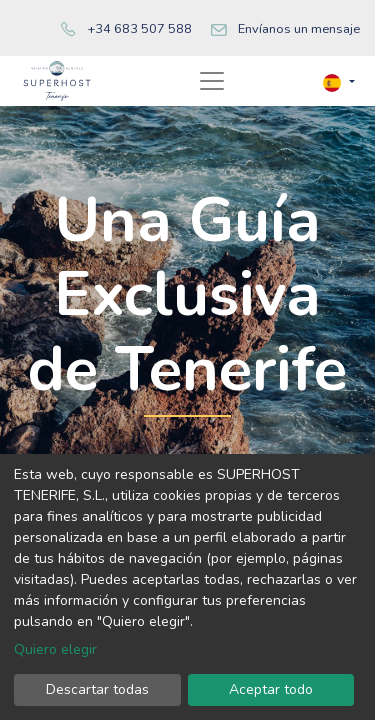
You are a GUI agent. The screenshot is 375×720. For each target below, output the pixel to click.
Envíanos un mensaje (299, 29)
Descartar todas (97, 689)
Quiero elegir (55, 649)
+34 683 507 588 (139, 29)
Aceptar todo (271, 689)
